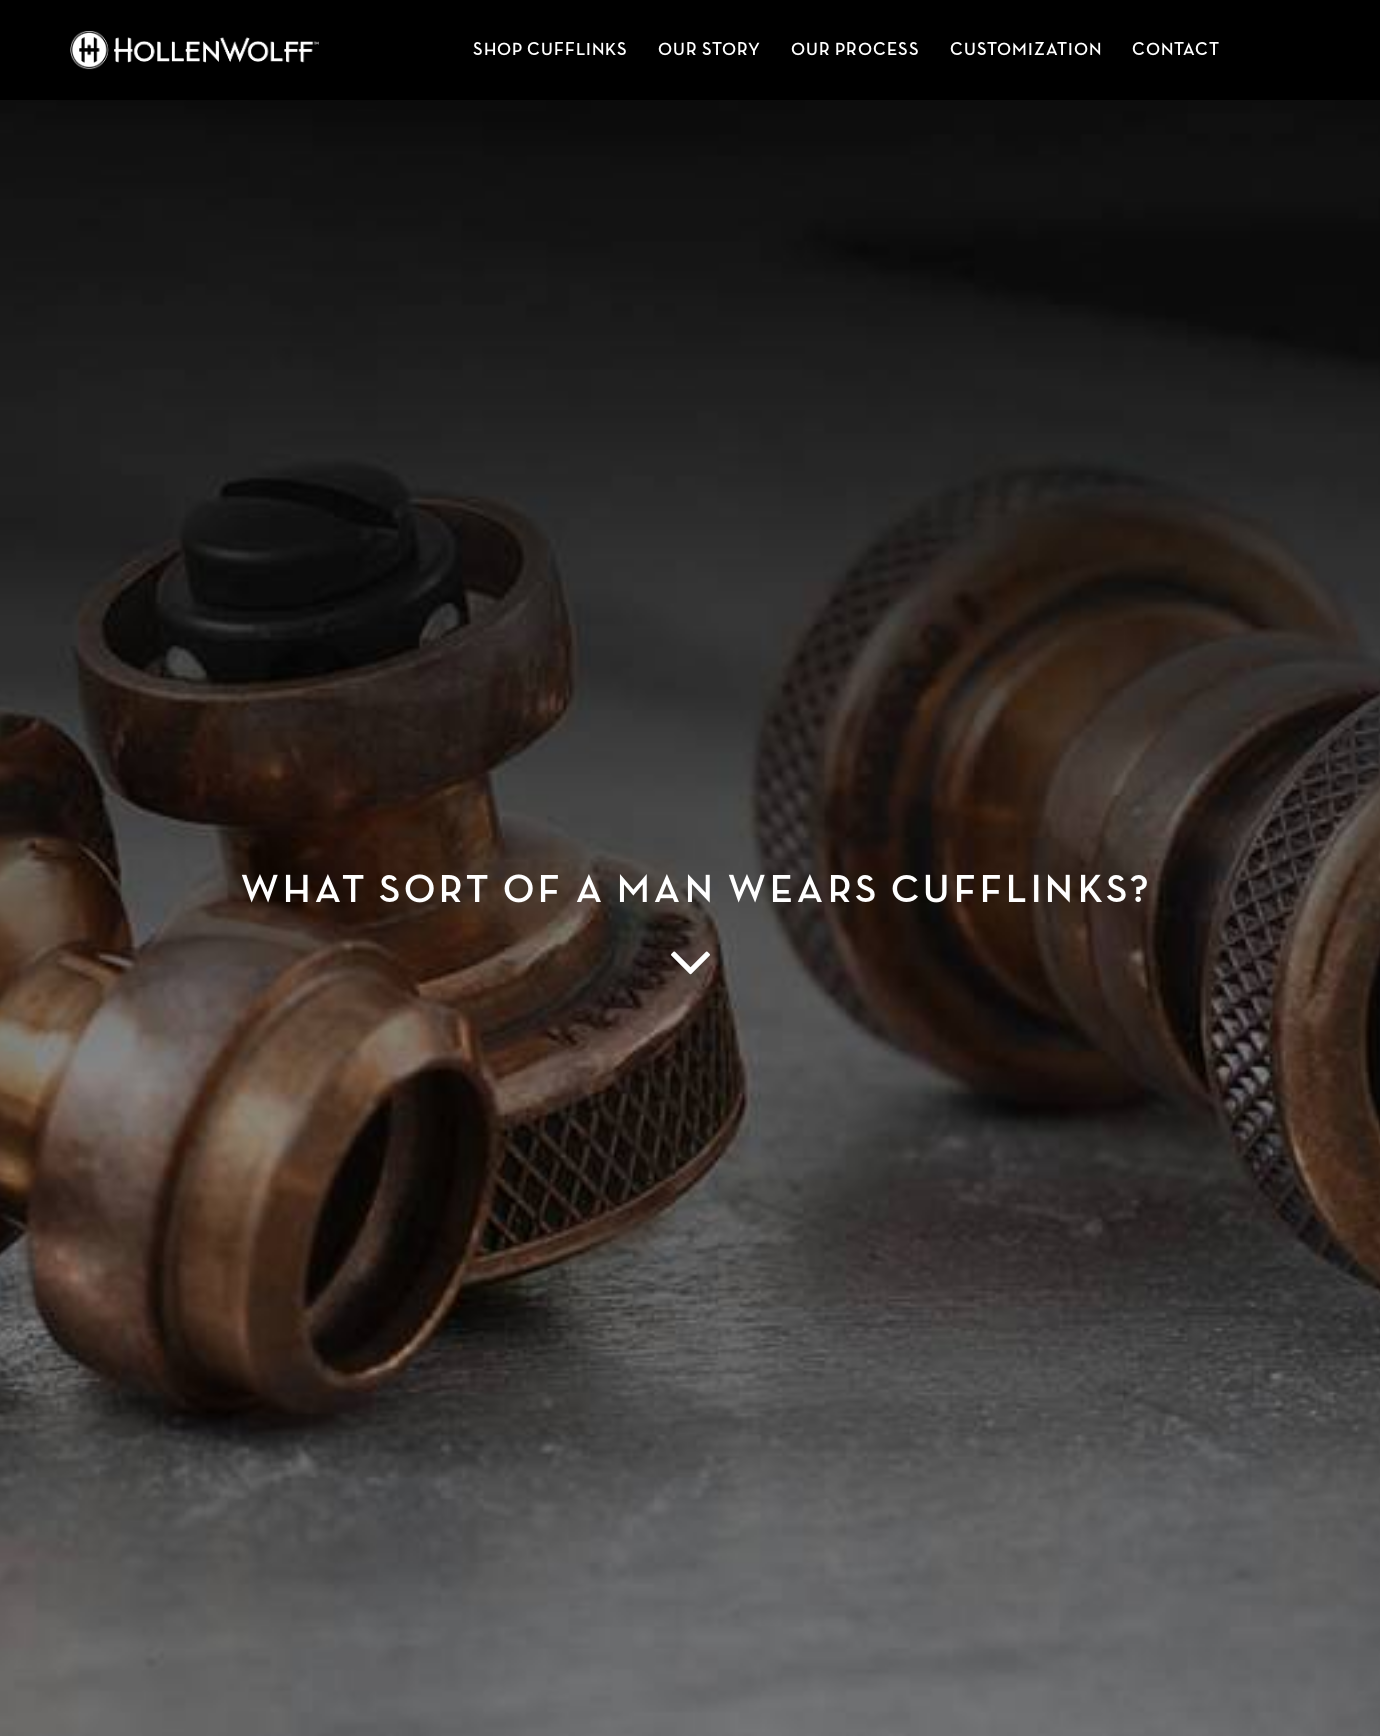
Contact (1176, 50)
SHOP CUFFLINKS (550, 50)
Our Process (855, 50)
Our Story (709, 50)
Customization (1026, 50)
